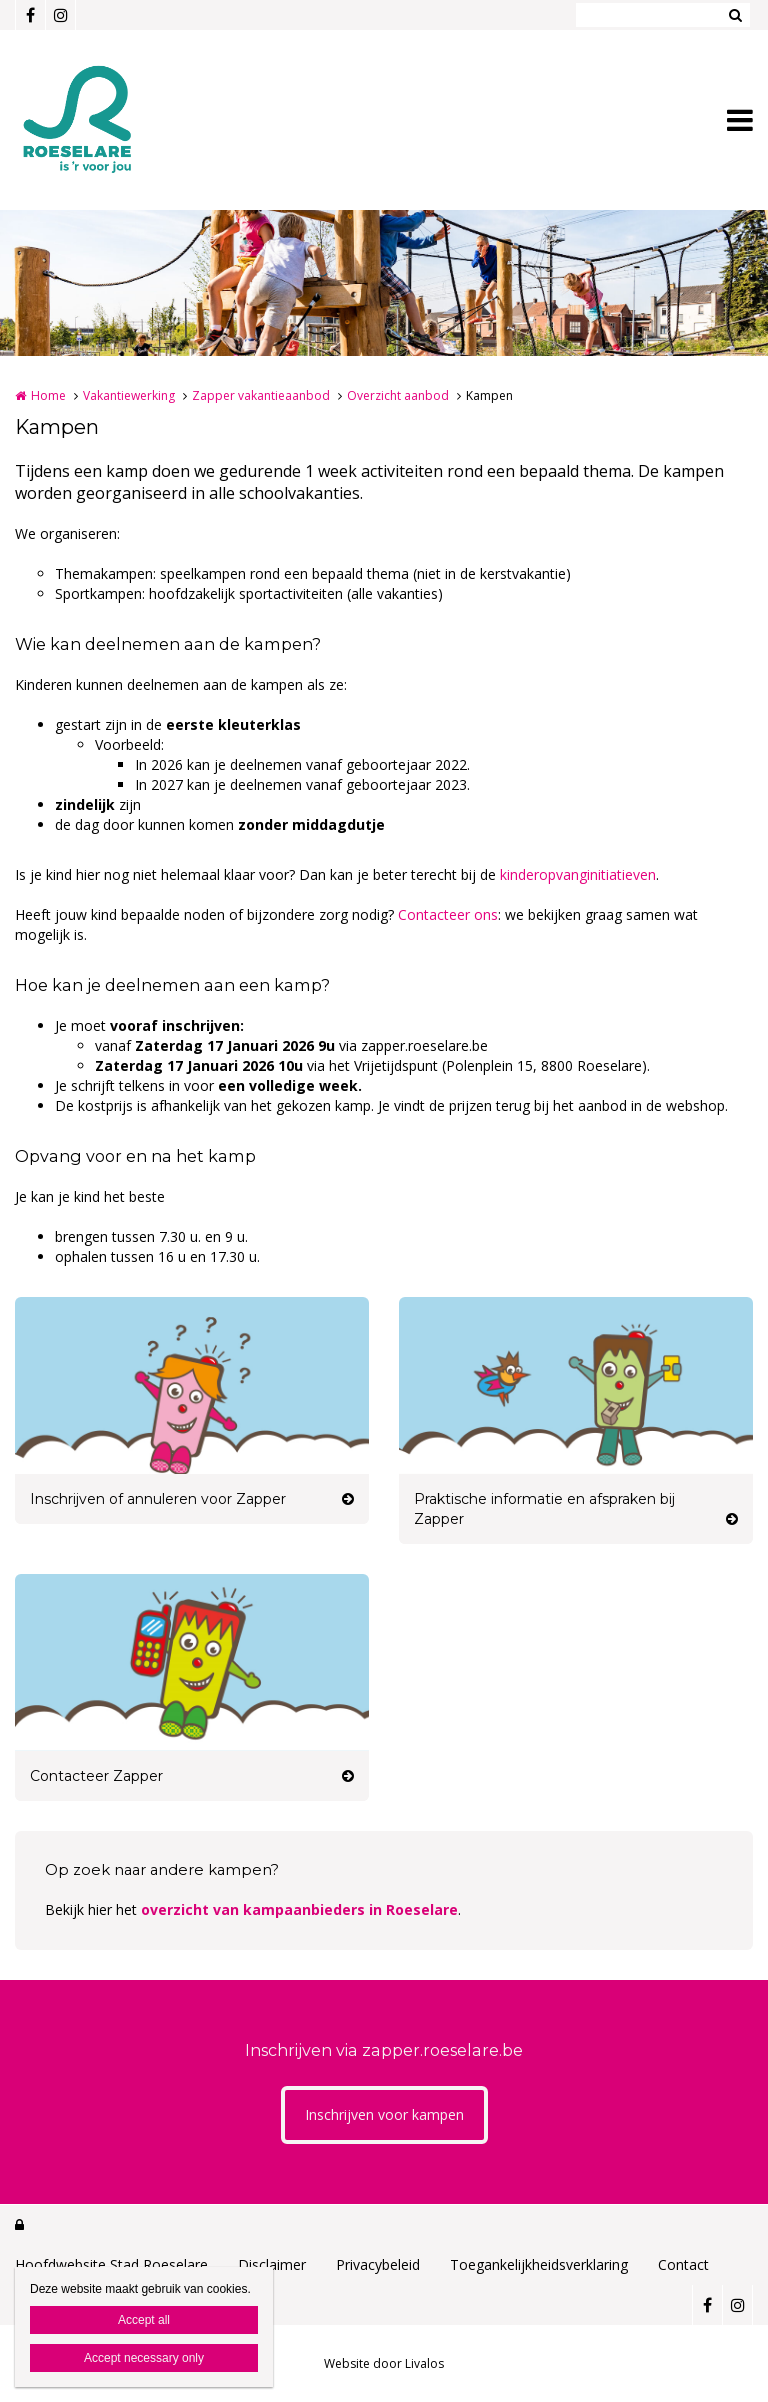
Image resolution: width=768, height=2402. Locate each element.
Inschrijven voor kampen (384, 2114)
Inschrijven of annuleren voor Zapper (158, 1499)
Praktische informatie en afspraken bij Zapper (544, 1509)
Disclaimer (272, 2264)
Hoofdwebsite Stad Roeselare (111, 2264)
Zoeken (735, 15)
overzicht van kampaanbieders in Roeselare (299, 1909)
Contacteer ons (448, 914)
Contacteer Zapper (96, 1776)
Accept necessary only (144, 2358)
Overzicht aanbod (398, 395)
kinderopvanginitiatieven (578, 874)
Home (48, 395)
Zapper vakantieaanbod (261, 395)
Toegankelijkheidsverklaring (539, 2264)
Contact (683, 2264)
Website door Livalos (384, 2363)
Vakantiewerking (129, 395)
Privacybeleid (378, 2264)
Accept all (144, 2320)
